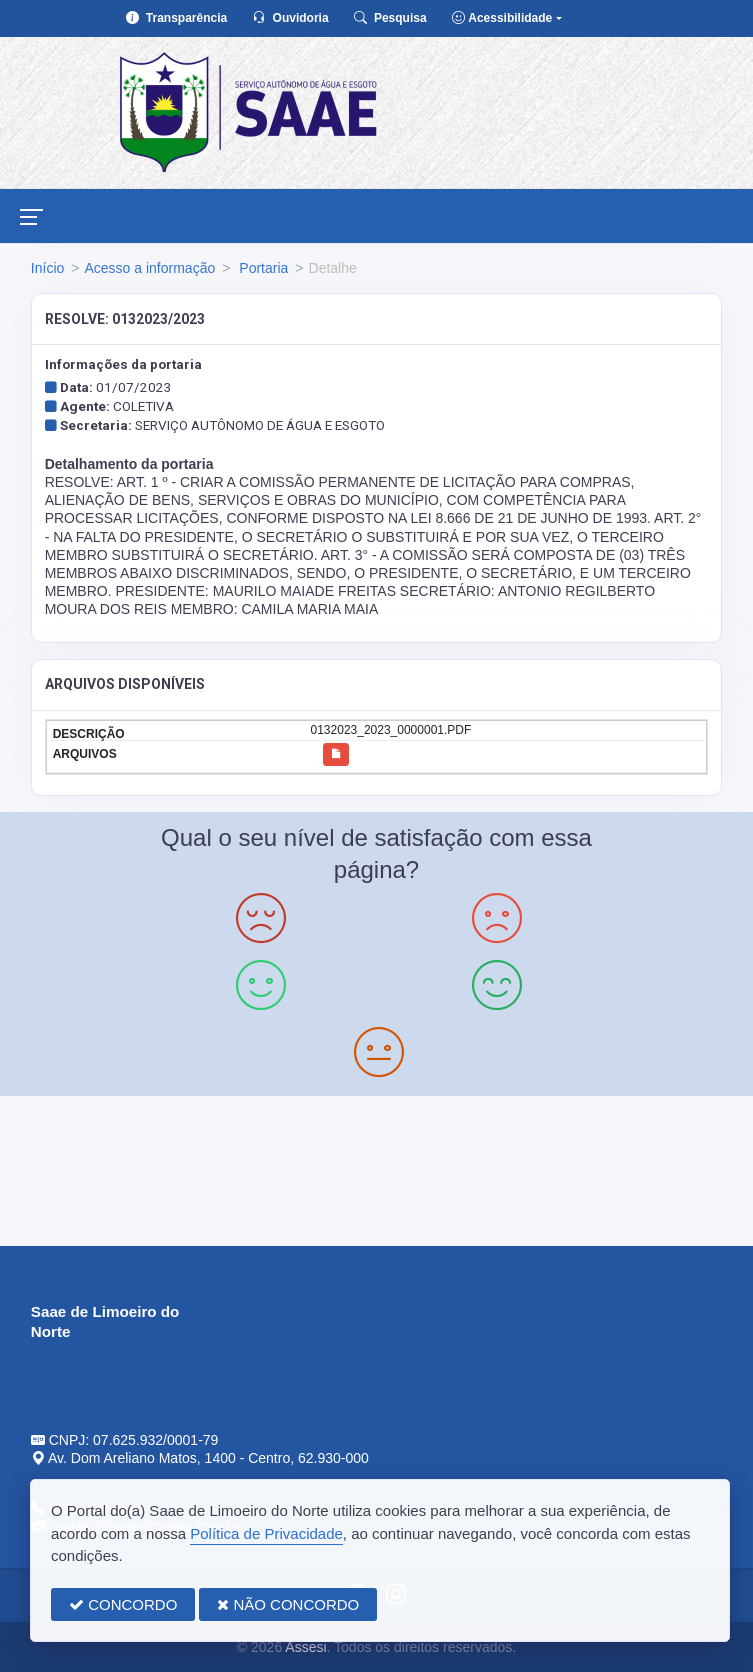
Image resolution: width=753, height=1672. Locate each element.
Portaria (261, 268)
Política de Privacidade (266, 1533)
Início (47, 268)
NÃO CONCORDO (288, 1604)
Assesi (305, 1647)
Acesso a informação (149, 268)
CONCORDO (123, 1604)
